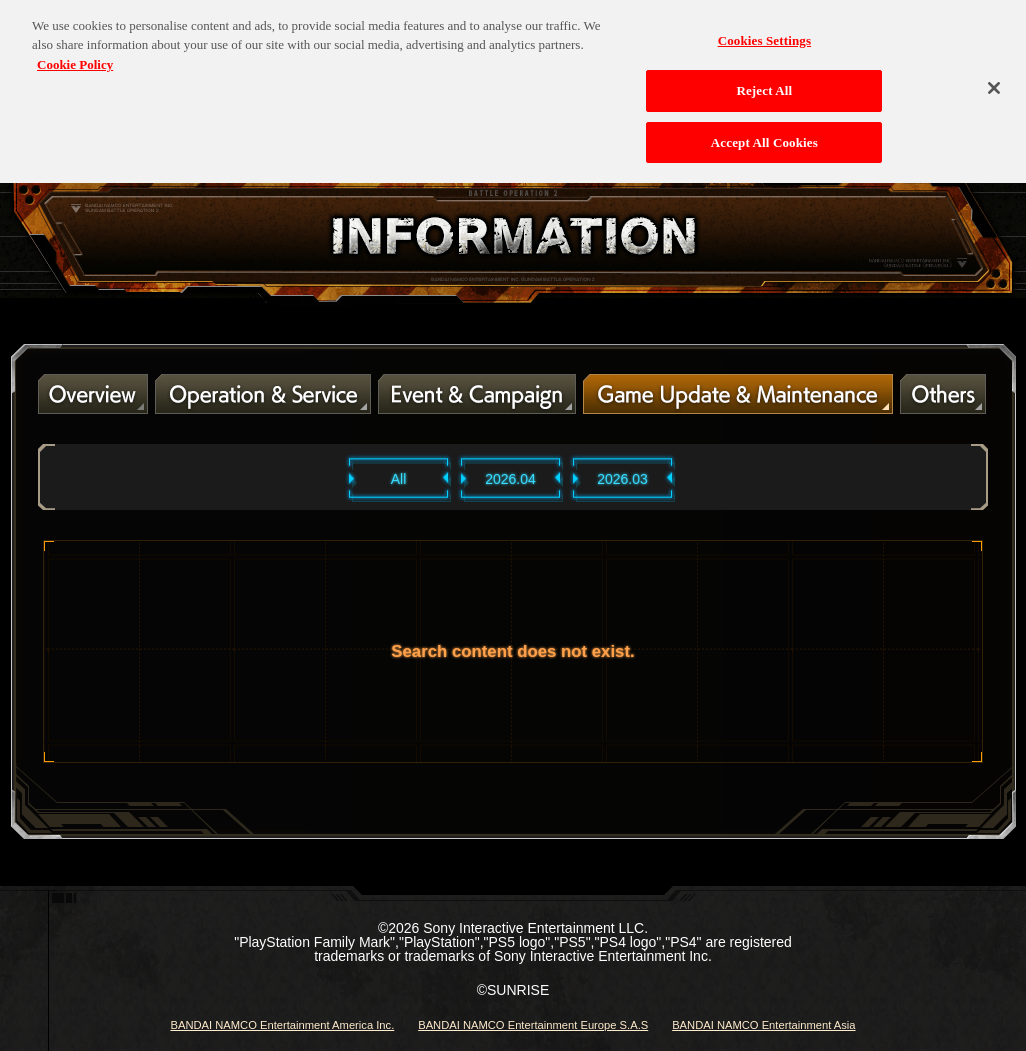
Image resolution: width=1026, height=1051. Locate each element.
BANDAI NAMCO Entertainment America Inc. (282, 1025)
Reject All (764, 84)
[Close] (994, 82)
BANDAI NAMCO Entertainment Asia (763, 1025)
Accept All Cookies (764, 136)
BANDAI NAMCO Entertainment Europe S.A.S (533, 1025)
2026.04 (510, 479)
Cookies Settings (764, 34)
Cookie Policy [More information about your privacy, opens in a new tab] (75, 58)
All (399, 479)
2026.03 (622, 479)
